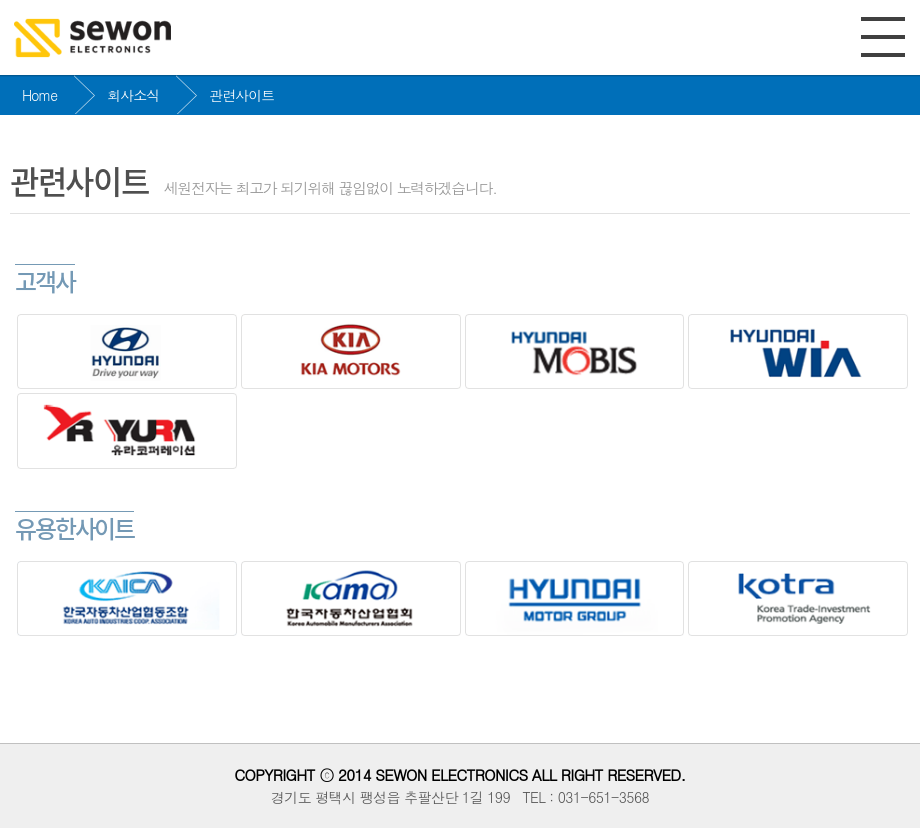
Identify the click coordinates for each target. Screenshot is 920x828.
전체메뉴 (883, 37)
